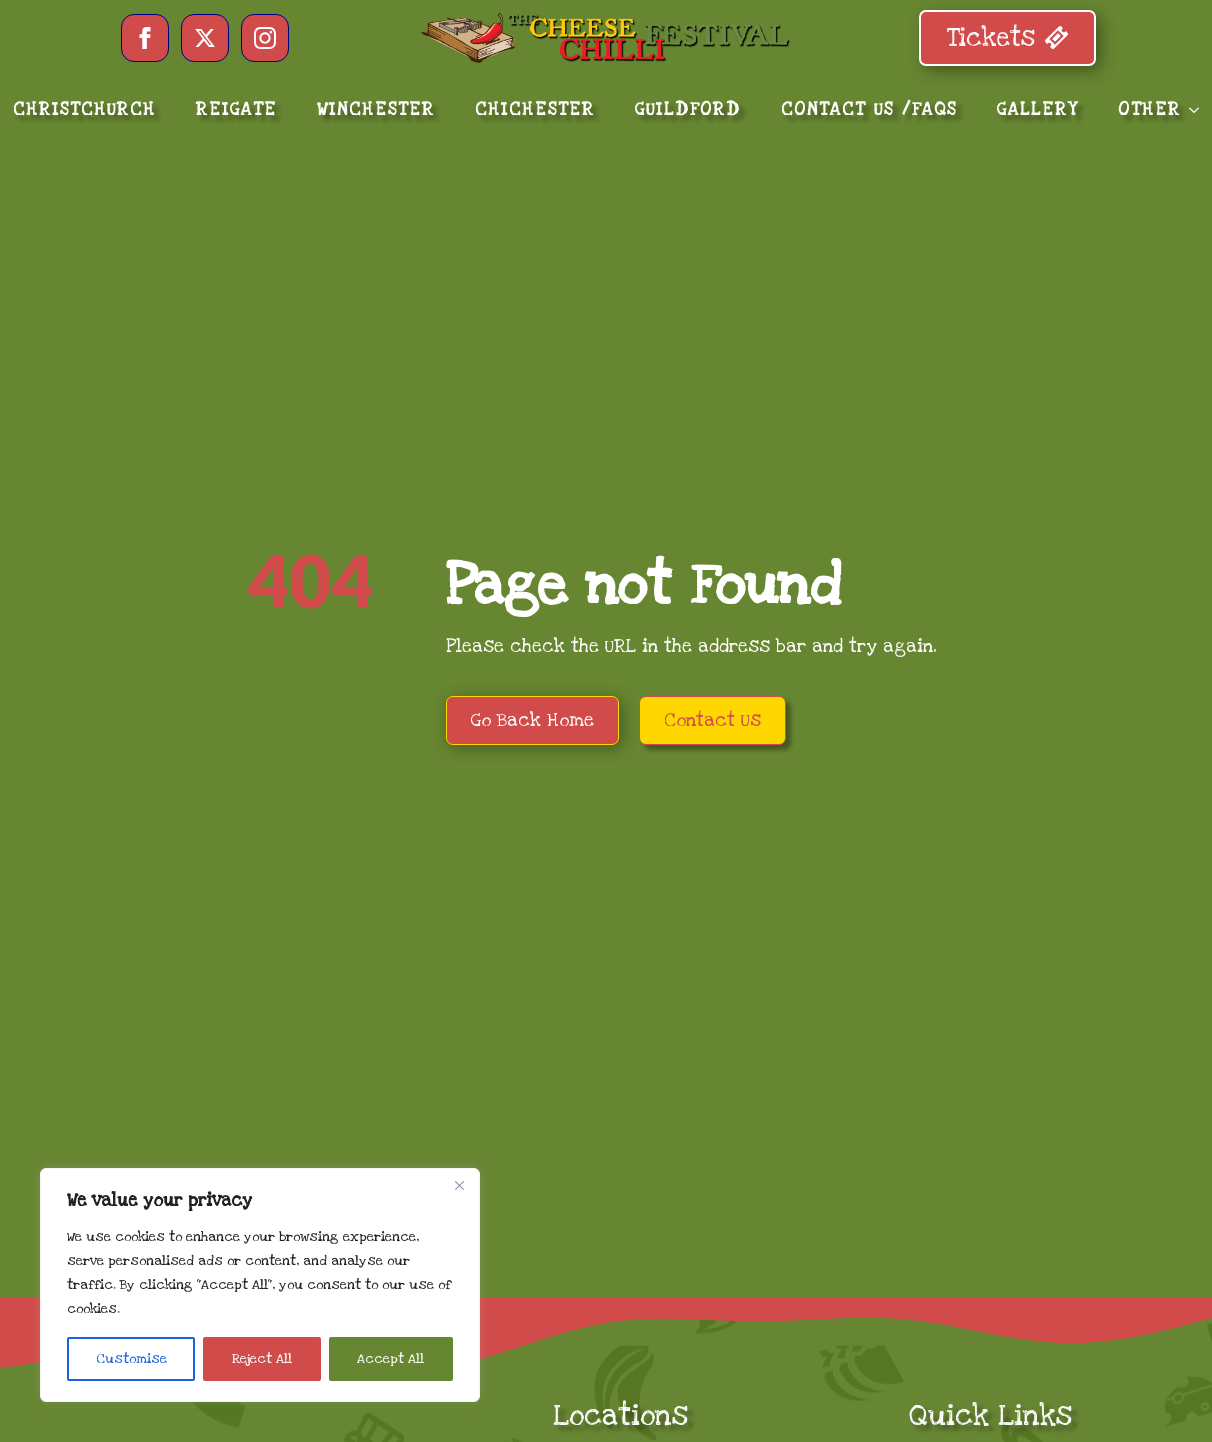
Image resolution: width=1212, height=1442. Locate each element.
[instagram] (265, 38)
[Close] (459, 1185)
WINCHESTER (376, 109)
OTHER (1149, 109)
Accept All (390, 1359)
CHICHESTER (535, 109)
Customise (131, 1359)
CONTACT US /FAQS (869, 109)
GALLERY (1037, 109)
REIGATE (236, 109)
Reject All (262, 1359)
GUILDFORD (688, 109)
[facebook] (145, 38)
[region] (260, 1285)
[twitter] (205, 38)
